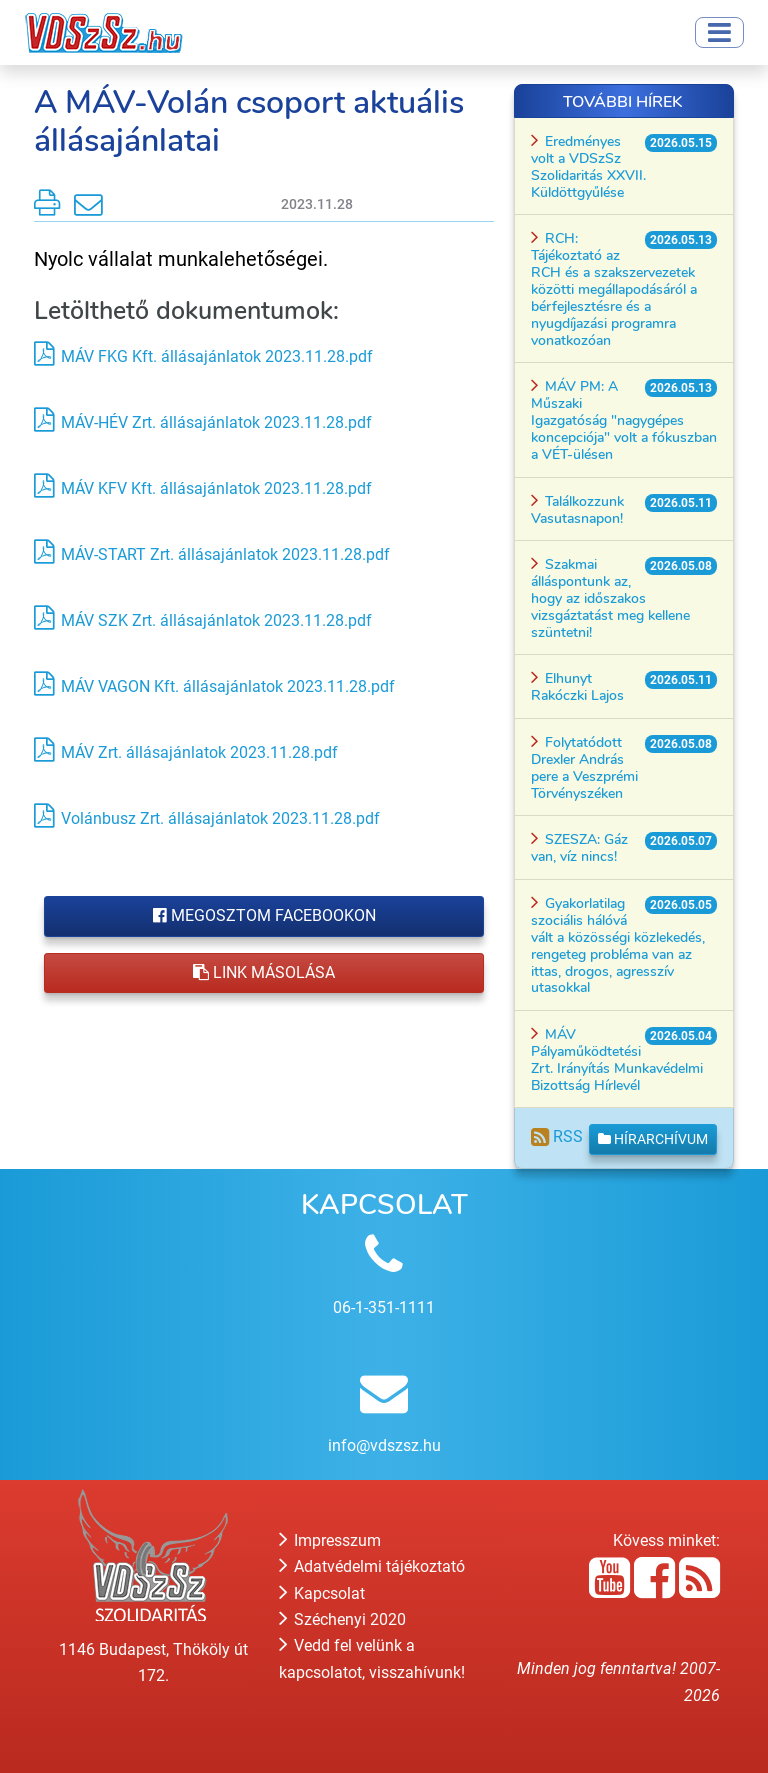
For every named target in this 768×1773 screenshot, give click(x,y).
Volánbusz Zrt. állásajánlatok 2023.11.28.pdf (220, 818)
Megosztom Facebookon (264, 915)
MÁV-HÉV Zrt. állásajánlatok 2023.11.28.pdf (216, 422)
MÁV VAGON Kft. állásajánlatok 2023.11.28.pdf (228, 686)
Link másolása (264, 972)
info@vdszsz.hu (384, 1445)
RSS (557, 1136)
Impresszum (330, 1540)
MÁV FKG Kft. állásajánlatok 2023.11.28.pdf (217, 356)
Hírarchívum (653, 1139)
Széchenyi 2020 (342, 1619)
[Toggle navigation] (719, 32)
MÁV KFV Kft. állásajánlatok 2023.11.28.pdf (216, 488)
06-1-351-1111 (384, 1307)
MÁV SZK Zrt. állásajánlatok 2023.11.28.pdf (216, 620)
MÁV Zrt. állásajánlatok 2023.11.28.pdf (199, 752)
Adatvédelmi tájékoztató (372, 1566)
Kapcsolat (322, 1593)
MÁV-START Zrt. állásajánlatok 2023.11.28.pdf (225, 554)
